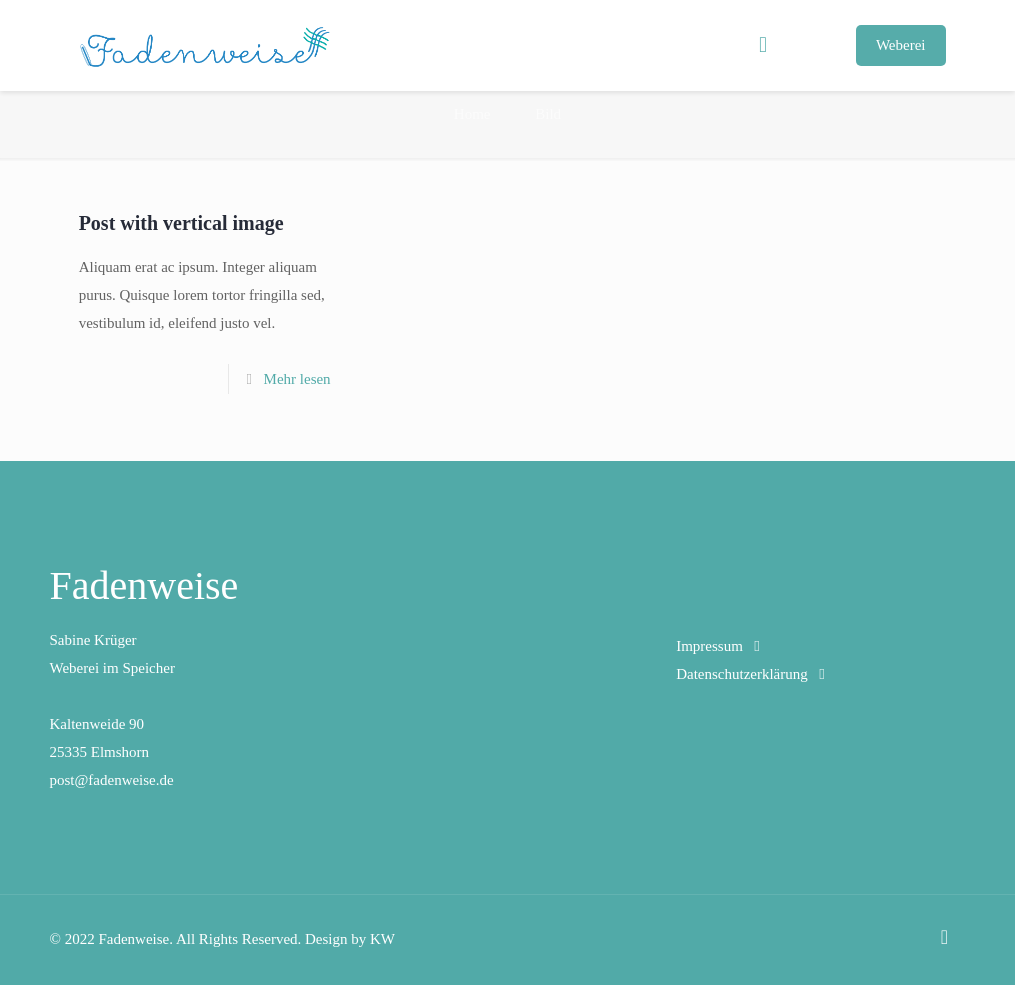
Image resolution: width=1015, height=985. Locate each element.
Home (472, 114)
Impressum (709, 646)
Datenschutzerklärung (742, 674)
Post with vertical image (181, 223)
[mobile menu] (763, 45)
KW (382, 939)
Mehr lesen (297, 379)
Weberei (901, 45)
